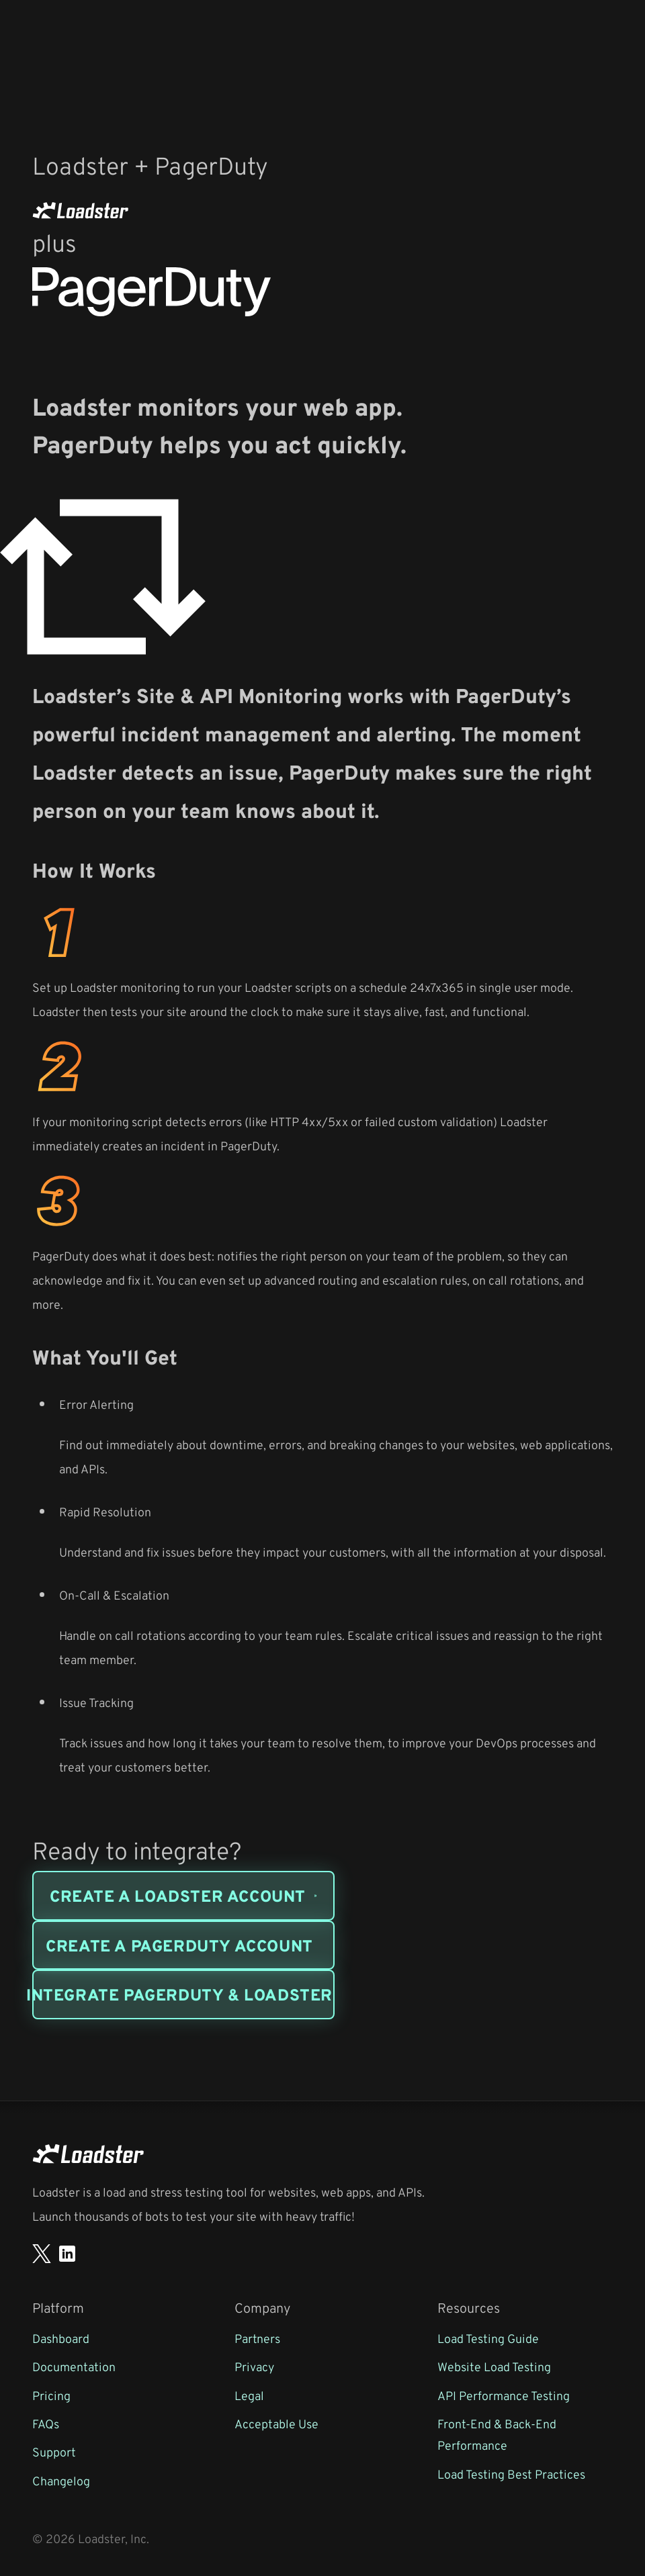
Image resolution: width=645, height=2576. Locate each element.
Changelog (61, 2480)
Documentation (74, 2366)
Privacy (254, 2366)
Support (54, 2451)
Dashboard (60, 2338)
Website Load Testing (494, 2366)
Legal (249, 2395)
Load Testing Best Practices (511, 2474)
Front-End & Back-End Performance (496, 2434)
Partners (257, 2338)
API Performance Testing (503, 2395)
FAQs (45, 2423)
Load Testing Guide (488, 2338)
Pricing (51, 2395)
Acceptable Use (276, 2423)
